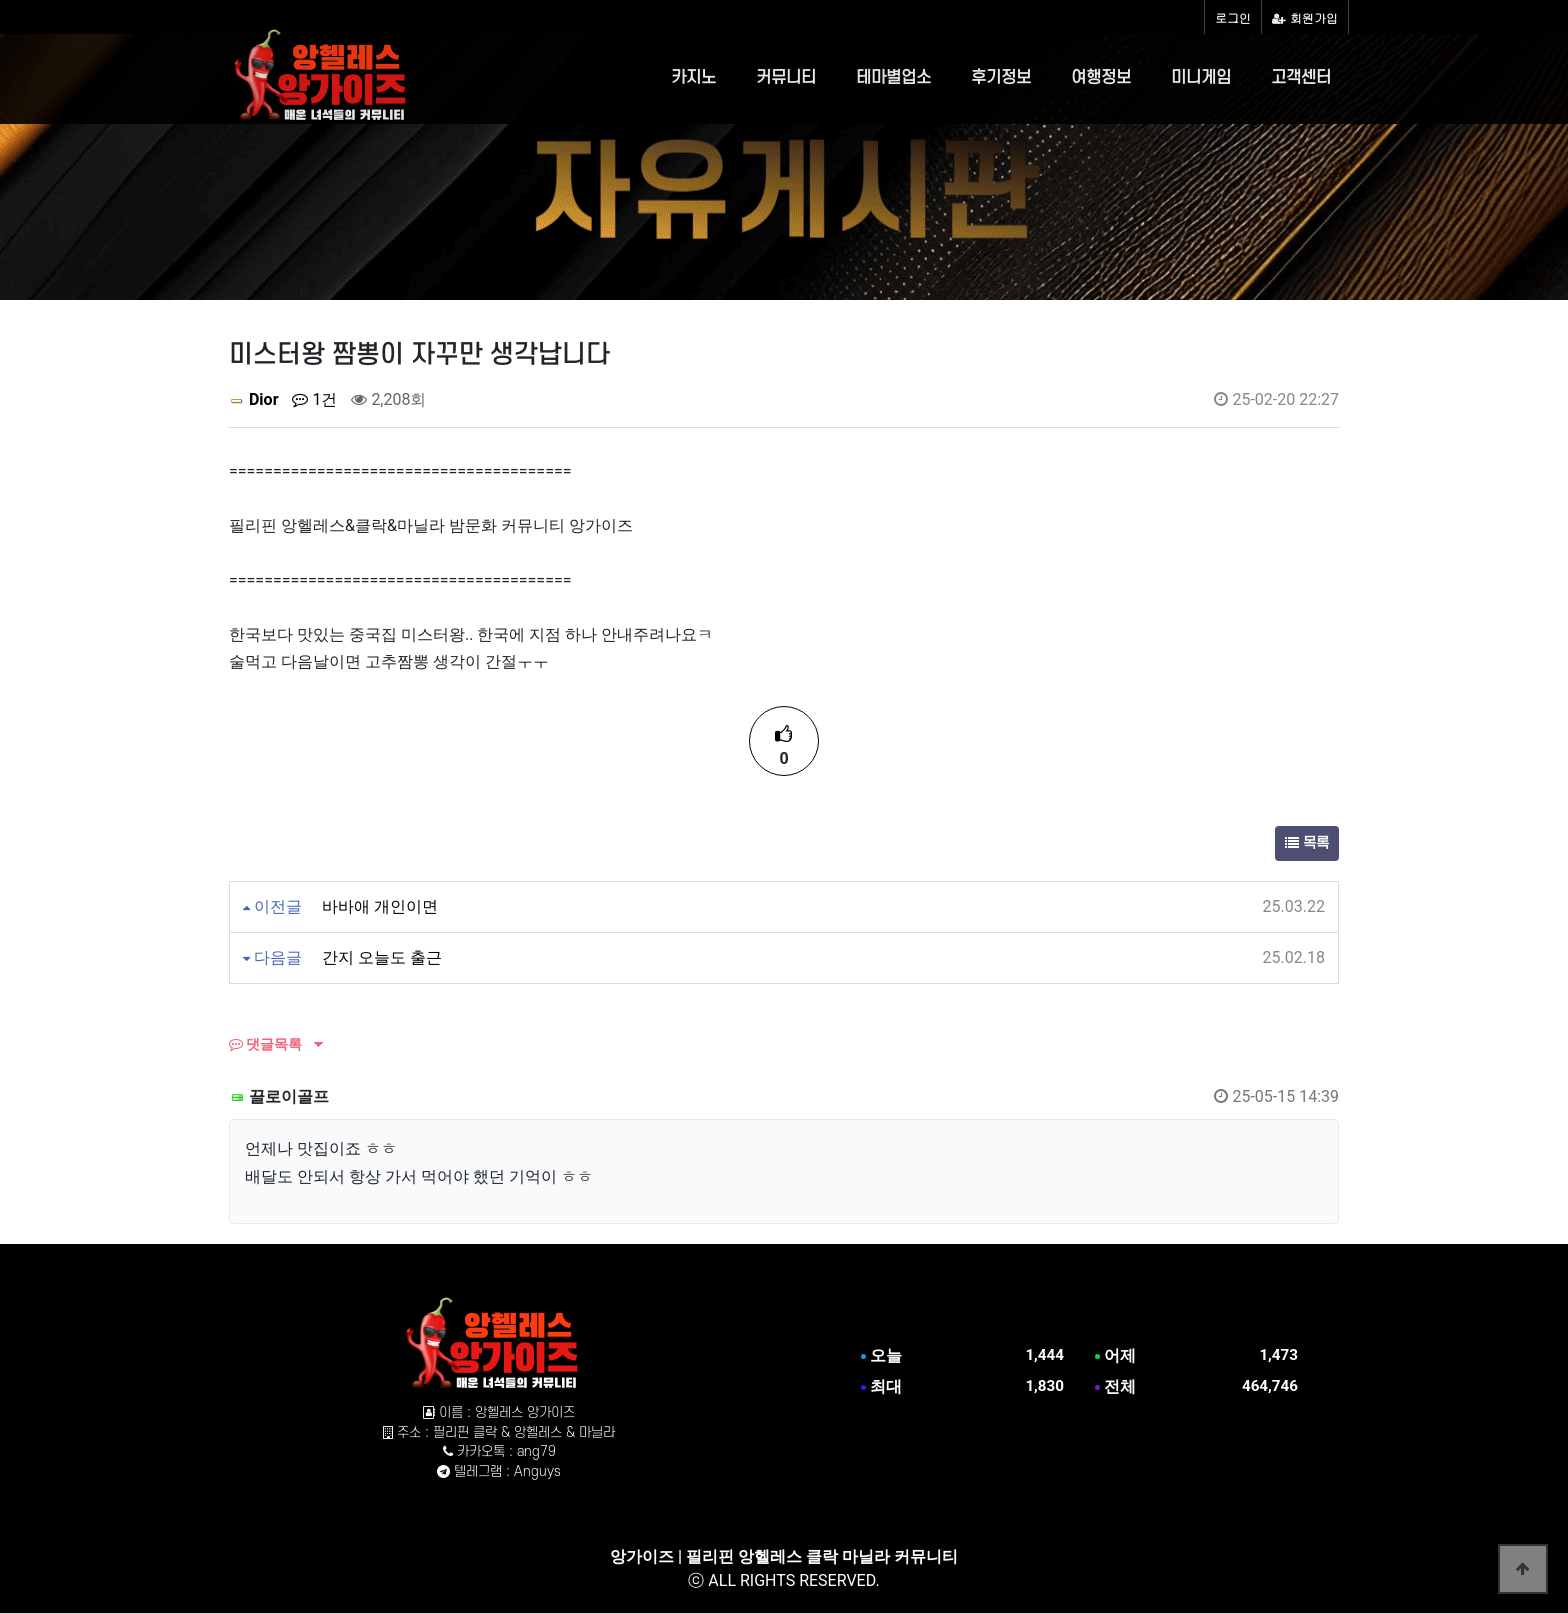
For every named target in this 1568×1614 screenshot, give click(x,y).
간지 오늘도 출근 (382, 957)
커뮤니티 (786, 78)
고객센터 (1301, 78)
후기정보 (1001, 78)
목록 (1307, 843)
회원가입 (1305, 17)
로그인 (1233, 17)
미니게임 (1201, 78)
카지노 (693, 78)
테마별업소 (893, 78)
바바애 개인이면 (380, 906)
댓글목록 (265, 1044)
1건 (314, 399)
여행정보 (1101, 78)
